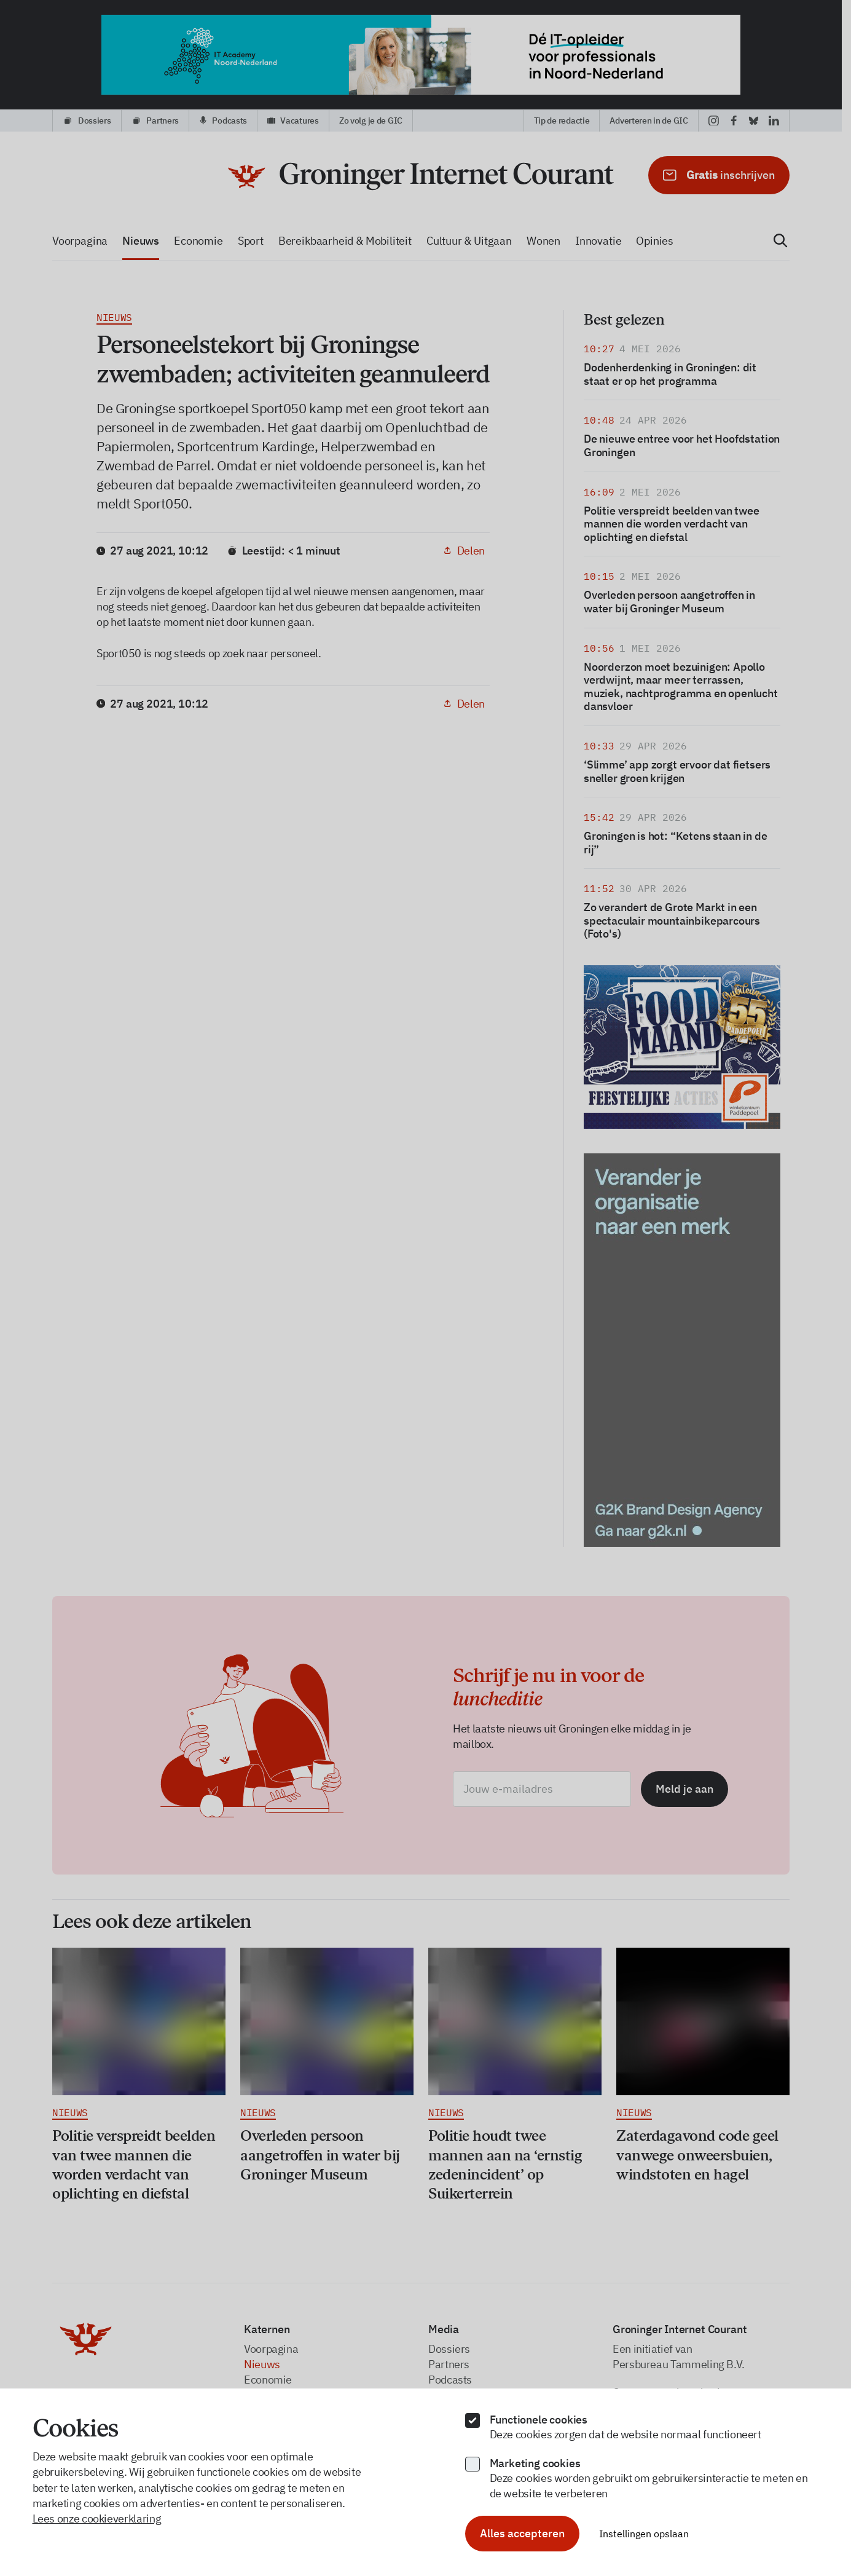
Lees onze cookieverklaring (97, 2518)
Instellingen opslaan (644, 2533)
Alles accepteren (522, 2533)
